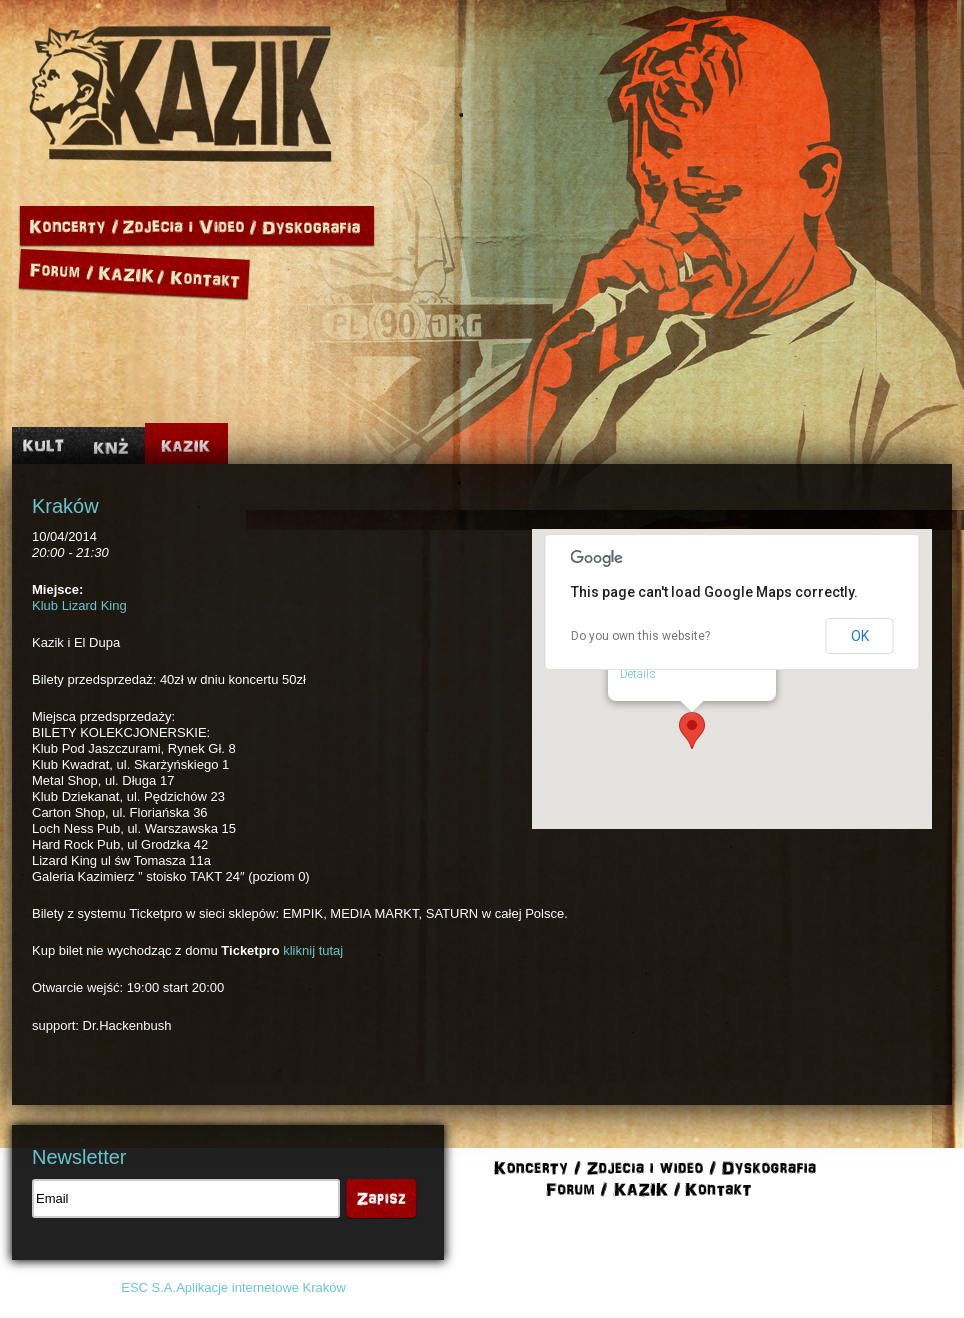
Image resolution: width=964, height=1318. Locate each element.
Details (638, 674)
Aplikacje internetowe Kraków (261, 1287)
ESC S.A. (148, 1287)
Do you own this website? (640, 636)
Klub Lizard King (79, 605)
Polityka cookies (758, 1287)
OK (860, 636)
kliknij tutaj (313, 950)
